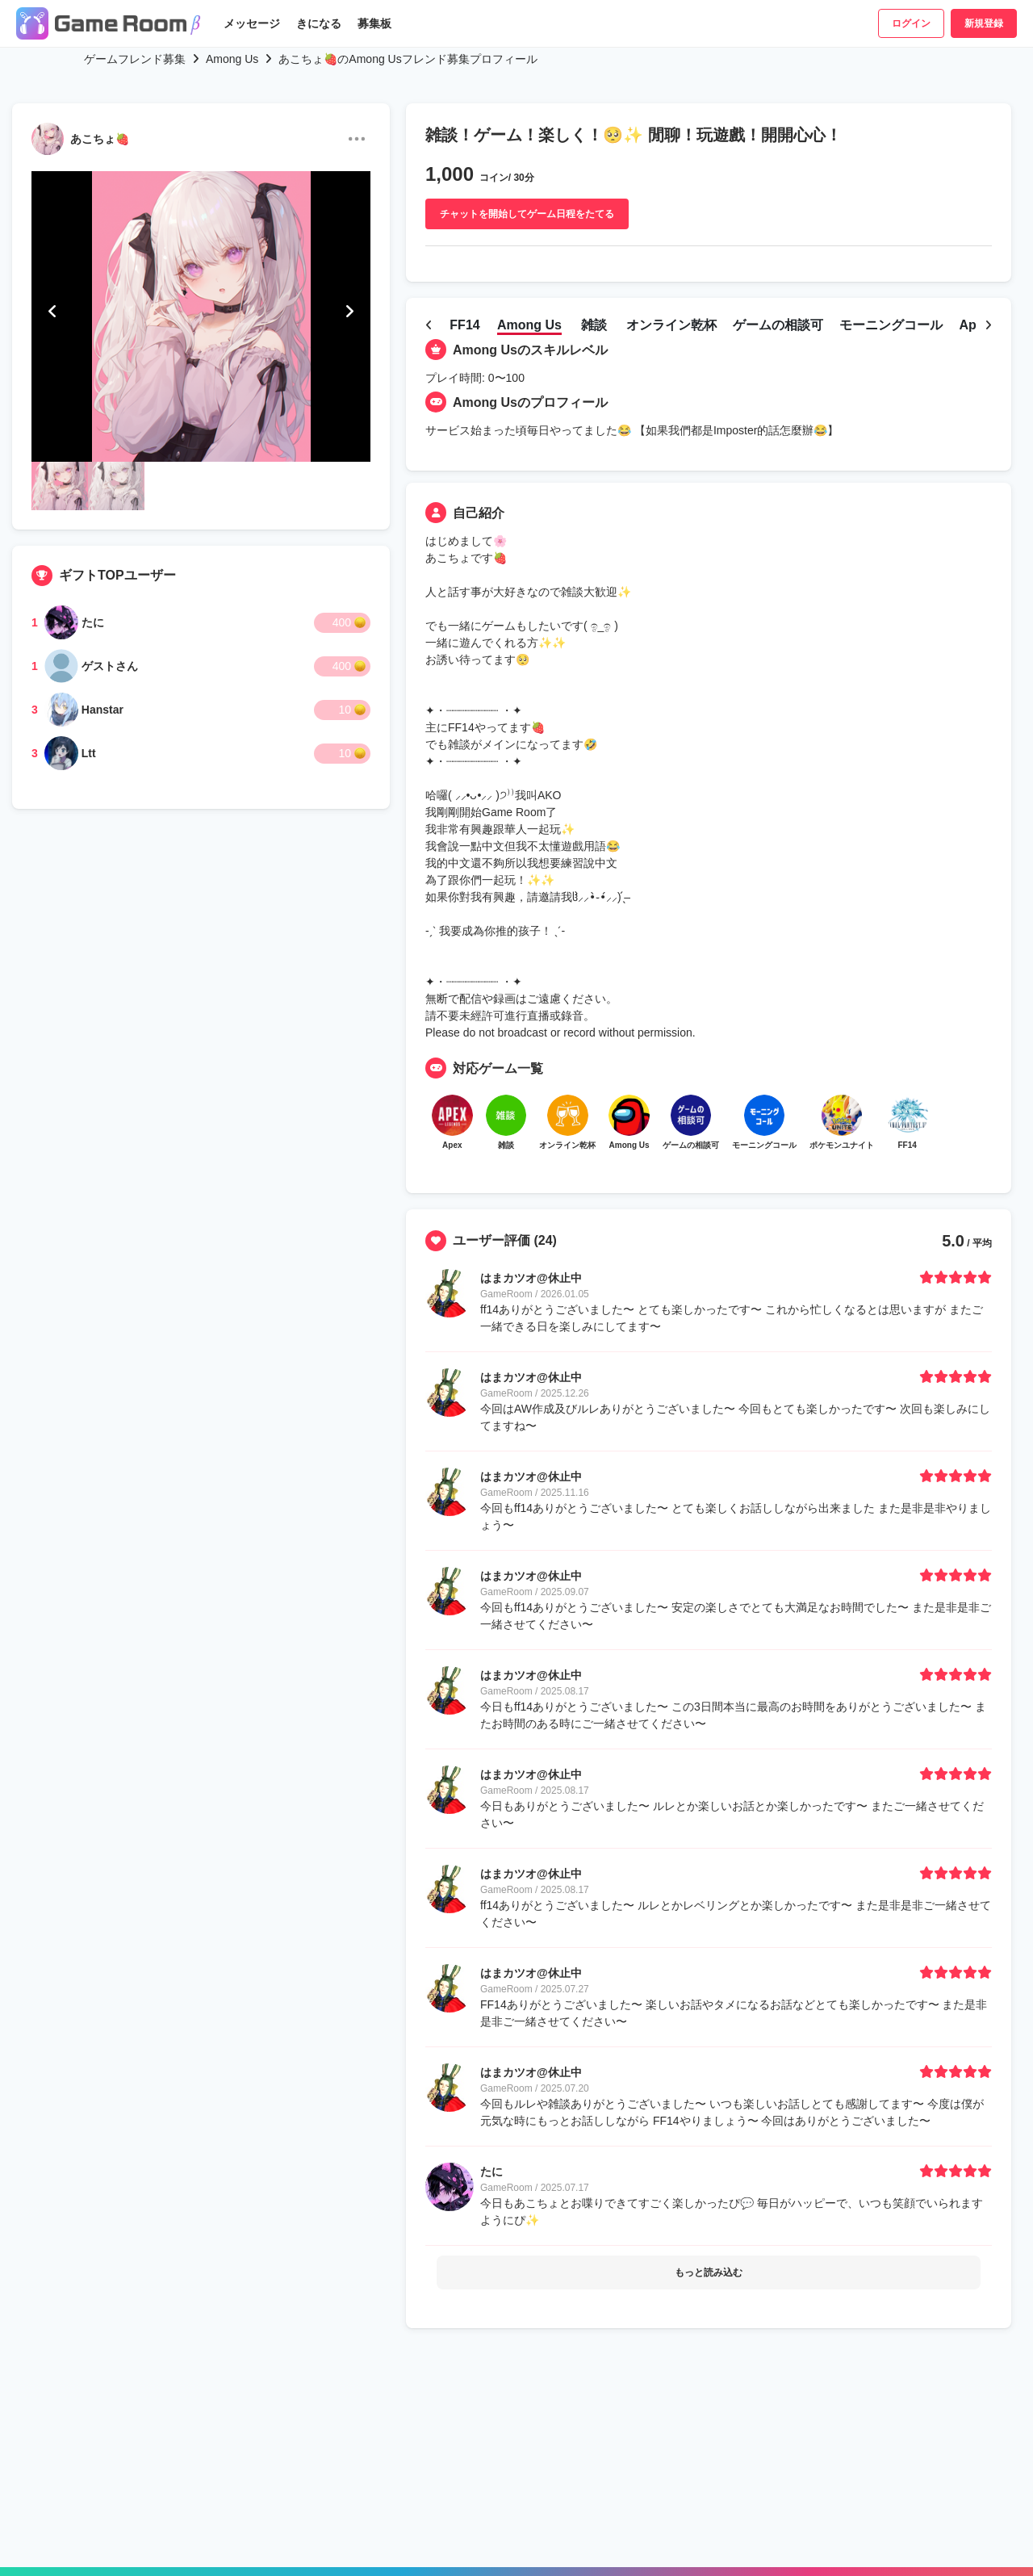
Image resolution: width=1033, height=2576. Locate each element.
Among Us (232, 58)
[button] (52, 312)
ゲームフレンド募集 (135, 58)
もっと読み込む (708, 2279)
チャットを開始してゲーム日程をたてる (527, 214)
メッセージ (252, 23)
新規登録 (983, 23)
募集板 (374, 23)
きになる (318, 23)
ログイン (911, 23)
